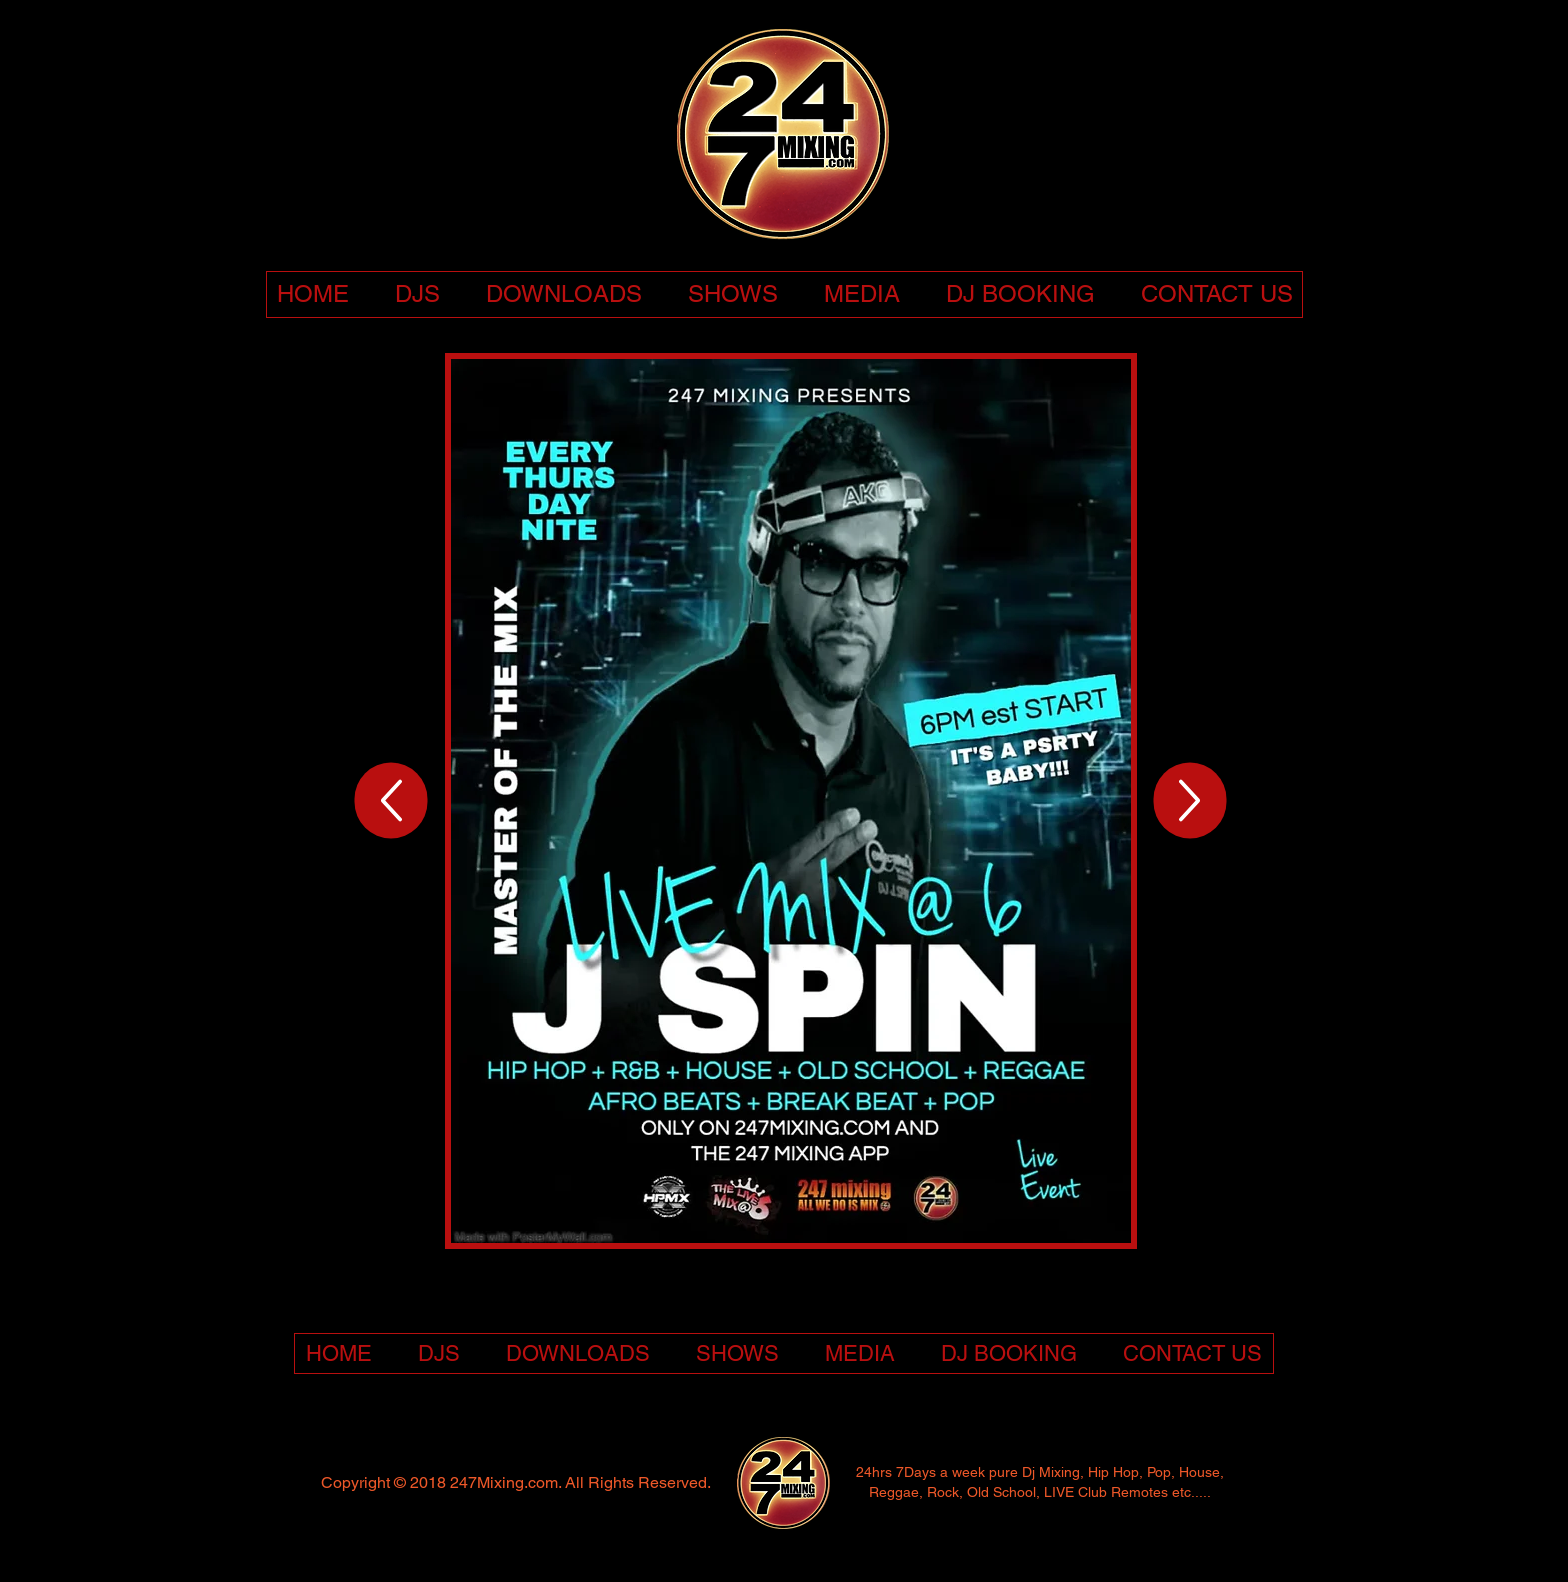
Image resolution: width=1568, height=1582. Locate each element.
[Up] (391, 801)
